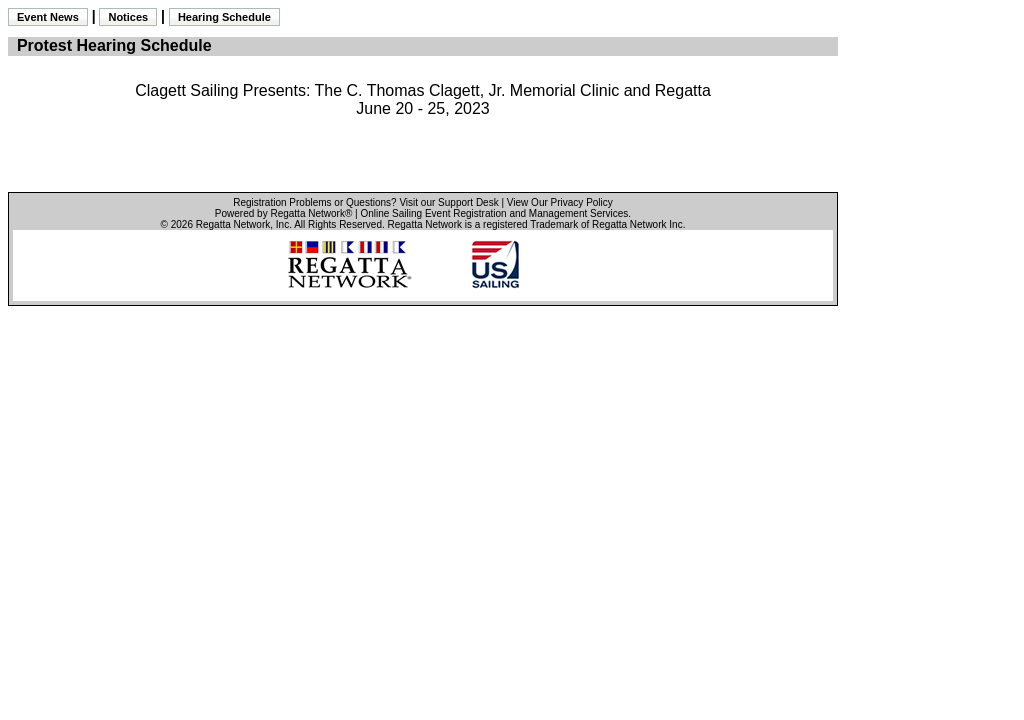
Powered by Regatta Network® (283, 213)
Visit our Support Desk (448, 202)
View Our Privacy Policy (560, 202)
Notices (128, 17)
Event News (48, 17)
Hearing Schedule (224, 17)
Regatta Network (233, 224)
